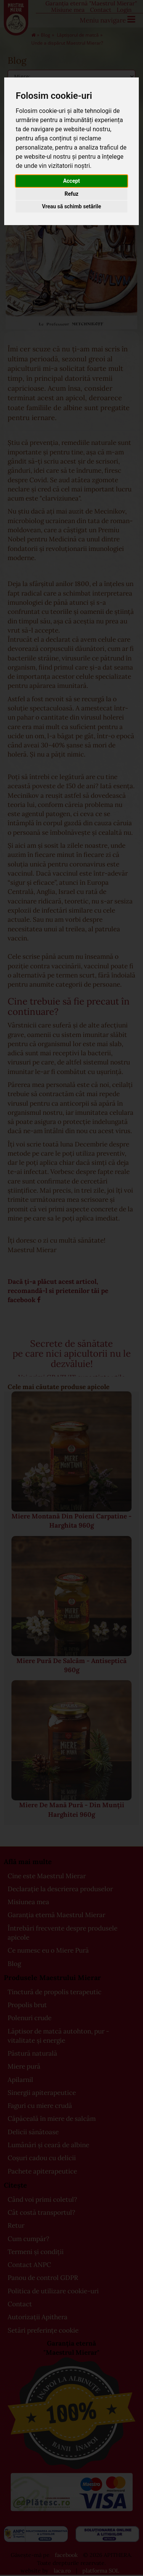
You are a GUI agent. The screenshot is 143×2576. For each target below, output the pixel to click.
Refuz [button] (71, 194)
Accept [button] (71, 181)
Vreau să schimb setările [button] (71, 206)
